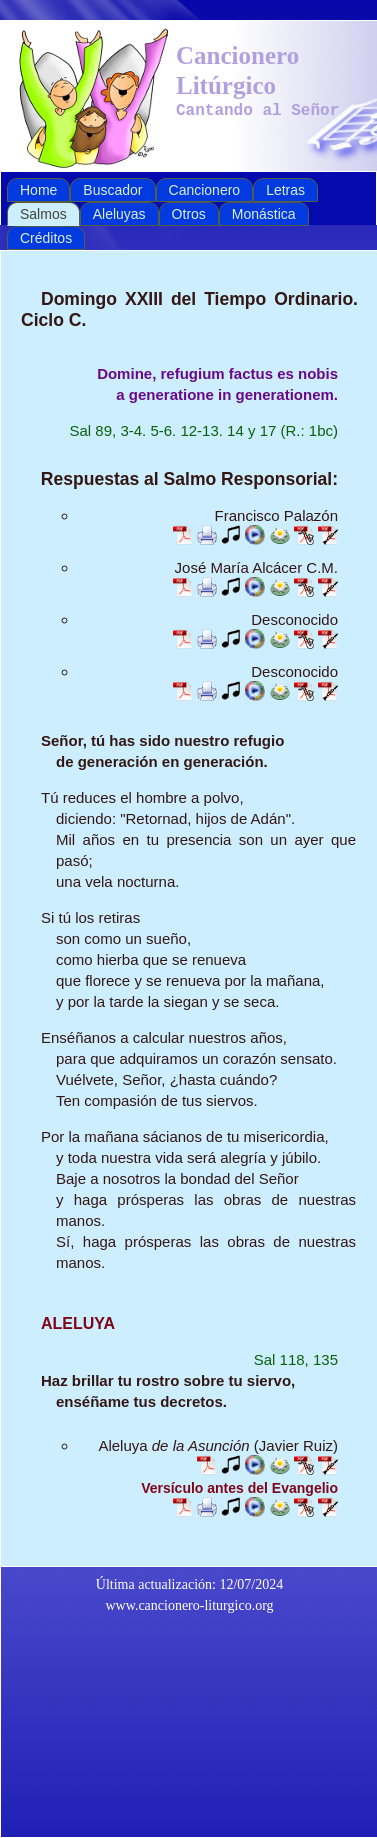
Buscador (112, 190)
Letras (285, 190)
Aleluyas (119, 214)
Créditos (46, 238)
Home (38, 190)
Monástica (264, 214)
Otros (189, 214)
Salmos (43, 214)
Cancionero (205, 190)
